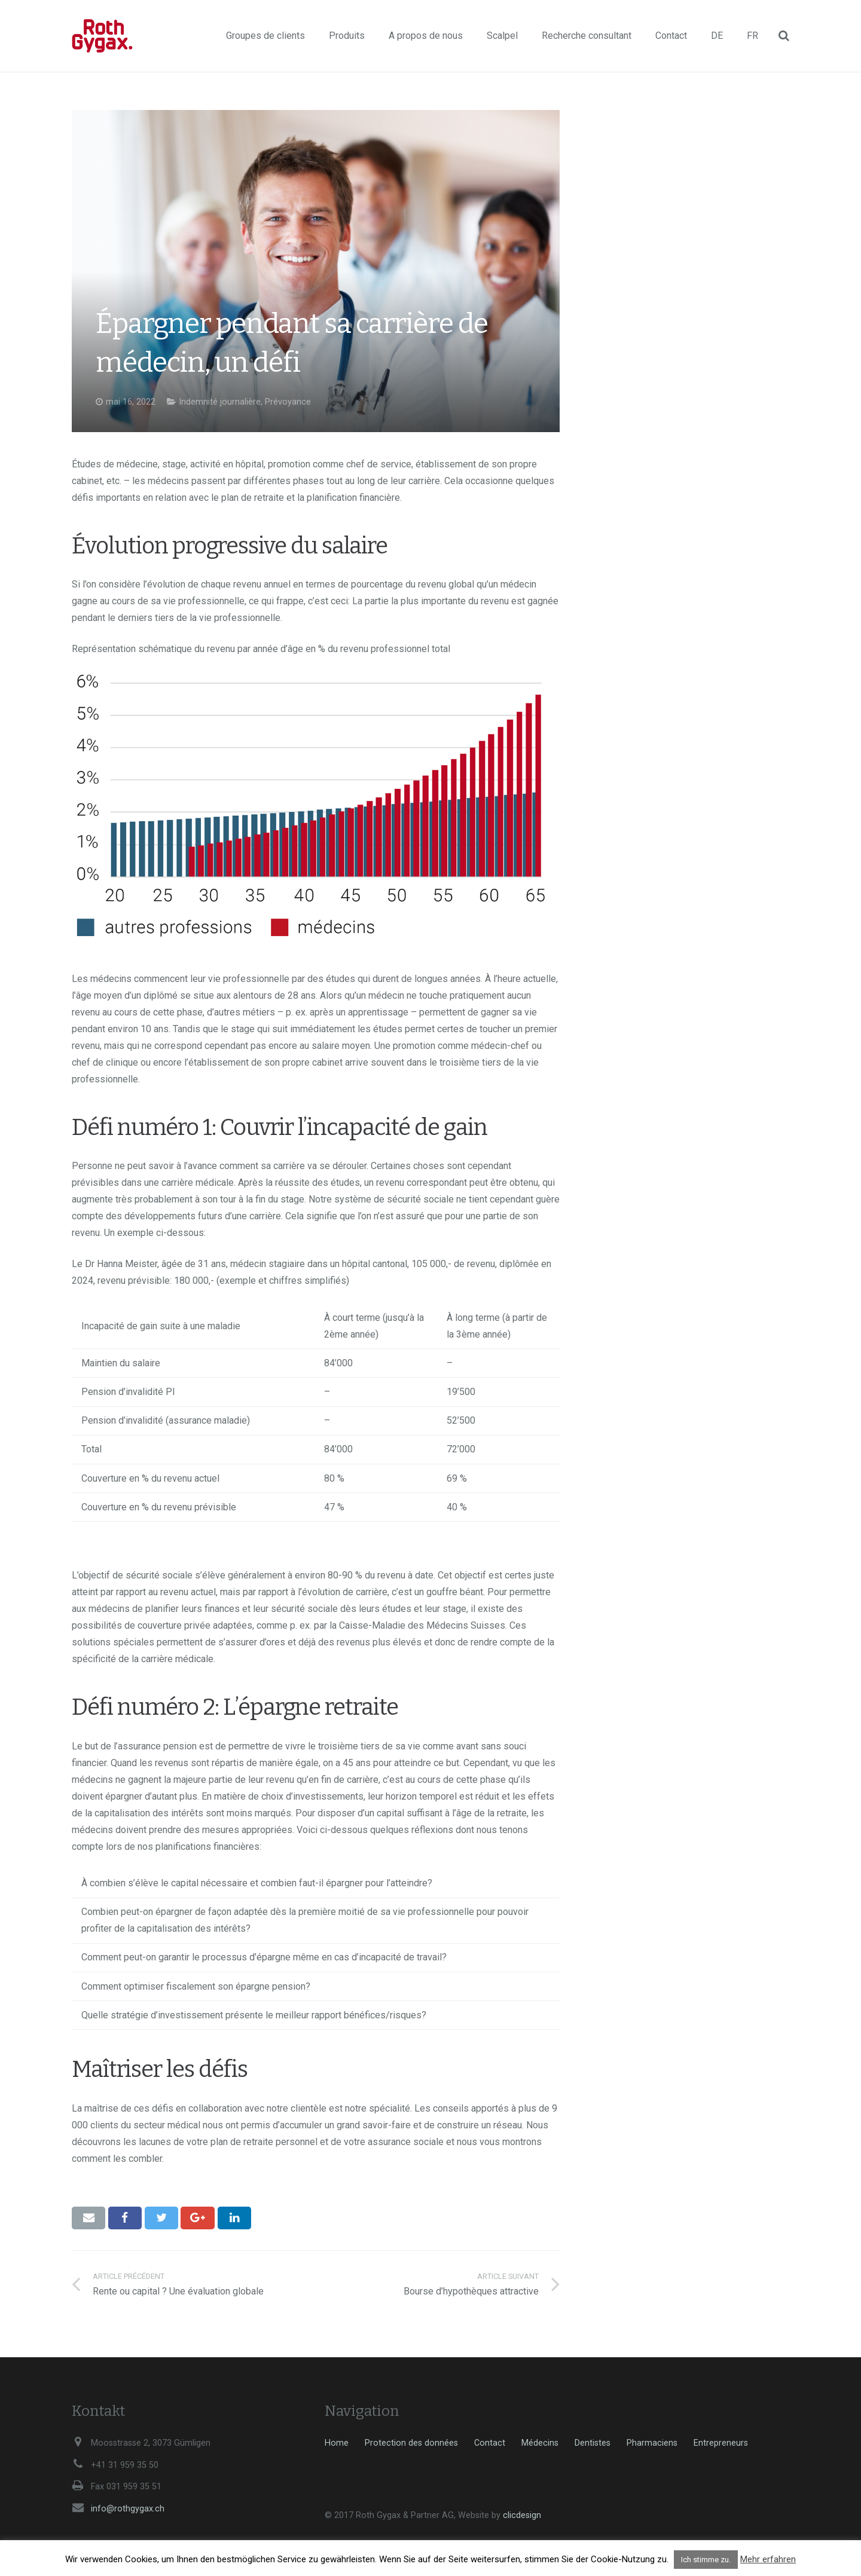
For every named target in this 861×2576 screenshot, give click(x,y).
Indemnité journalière (220, 402)
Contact (489, 2443)
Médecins (539, 2443)
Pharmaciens (652, 2443)
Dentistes (592, 2443)
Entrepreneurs (721, 2443)
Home (337, 2443)
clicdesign (522, 2515)
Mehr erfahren (768, 2559)
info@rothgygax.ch (127, 2509)
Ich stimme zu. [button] (706, 2559)
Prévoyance (288, 402)
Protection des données (411, 2443)
